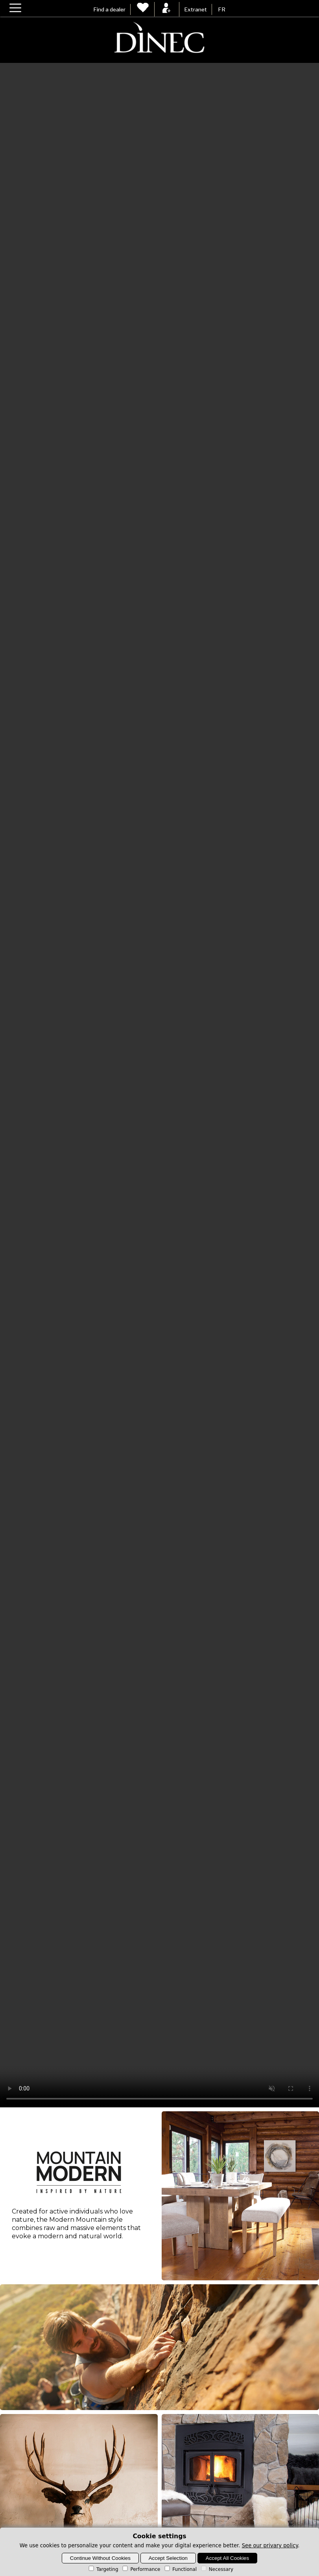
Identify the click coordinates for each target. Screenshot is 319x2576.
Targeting (102, 2569)
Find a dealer (109, 9)
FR (221, 9)
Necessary (216, 2569)
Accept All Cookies (227, 2558)
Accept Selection (168, 2558)
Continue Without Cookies (100, 2558)
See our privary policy (270, 2545)
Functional (180, 2569)
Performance (140, 2569)
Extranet (195, 9)
